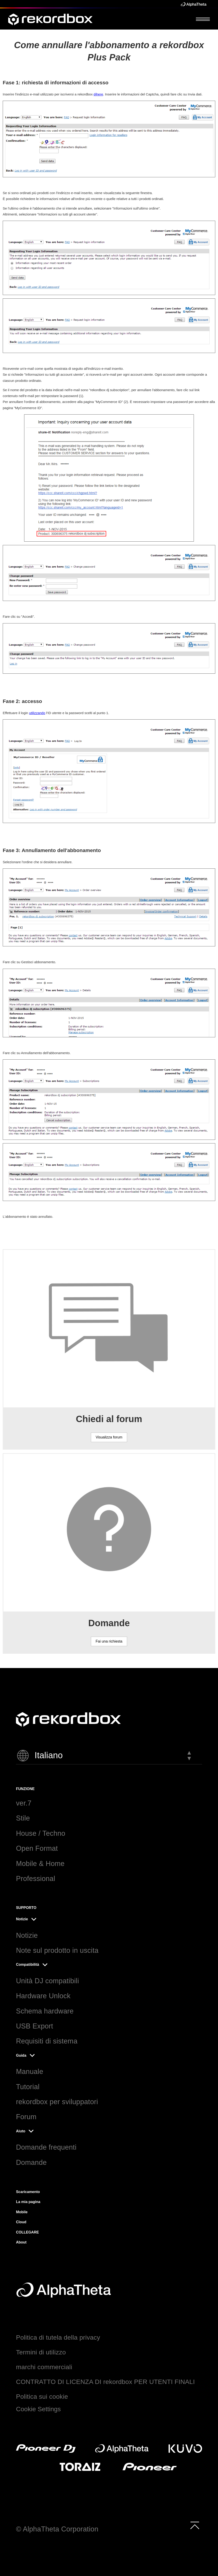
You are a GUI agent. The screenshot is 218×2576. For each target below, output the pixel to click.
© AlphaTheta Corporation (57, 2529)
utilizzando (37, 713)
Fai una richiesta (109, 1641)
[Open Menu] (203, 19)
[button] (109, 1755)
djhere (98, 94)
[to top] (194, 2525)
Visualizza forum (109, 1437)
